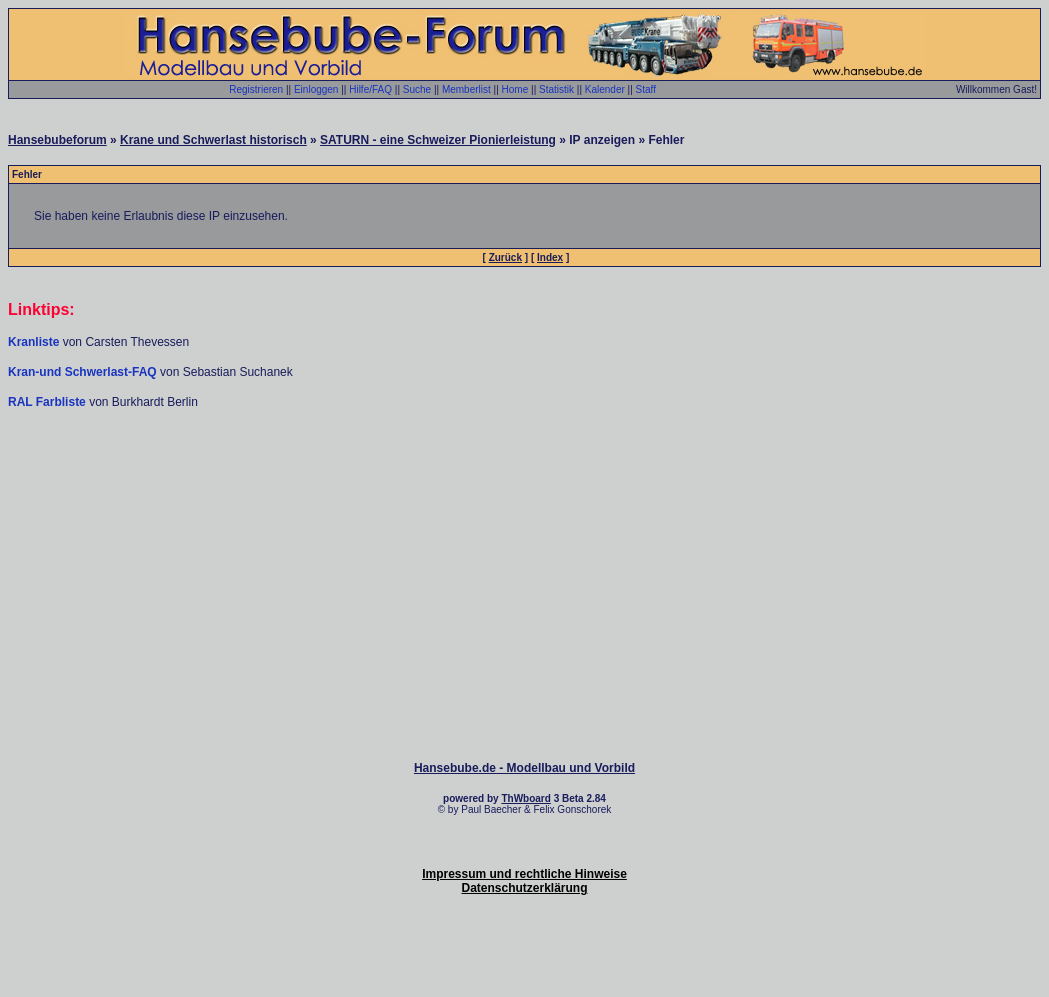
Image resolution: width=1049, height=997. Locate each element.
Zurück (505, 257)
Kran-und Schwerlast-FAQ (84, 372)
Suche (417, 89)
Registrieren (256, 89)
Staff (646, 89)
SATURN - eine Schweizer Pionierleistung (438, 140)
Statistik (556, 89)
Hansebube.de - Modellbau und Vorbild (524, 768)
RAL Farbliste (48, 402)
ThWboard (525, 798)
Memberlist (466, 89)
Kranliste (33, 342)
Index (550, 257)
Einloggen (316, 89)
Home (515, 89)
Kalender (605, 89)
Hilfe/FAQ (370, 89)
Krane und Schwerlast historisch (213, 140)
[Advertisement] (525, 470)
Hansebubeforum (57, 140)
